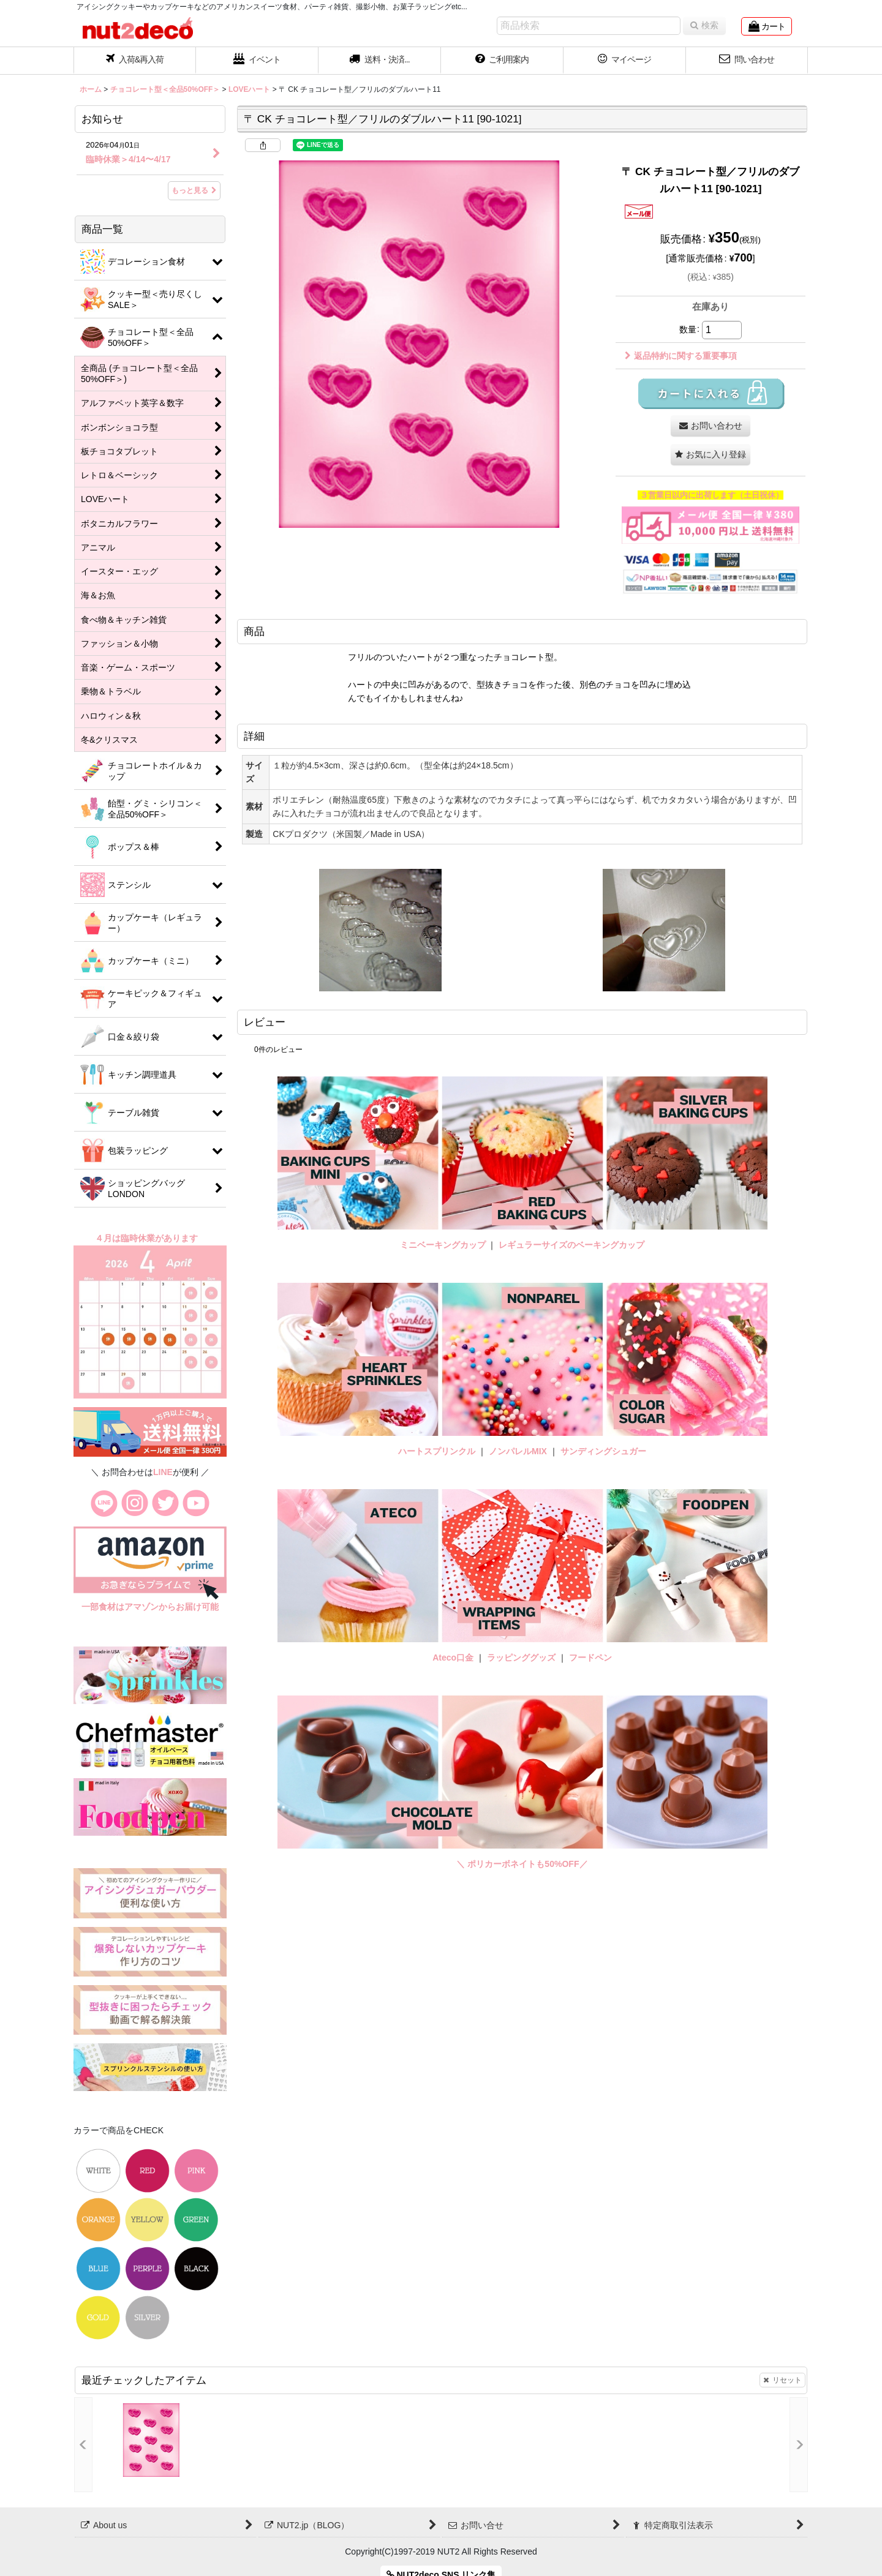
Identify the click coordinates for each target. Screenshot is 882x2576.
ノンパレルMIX (518, 1451)
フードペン (590, 1657)
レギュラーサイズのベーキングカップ (571, 1245)
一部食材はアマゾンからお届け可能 (150, 1607)
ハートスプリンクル (436, 1451)
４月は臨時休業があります (147, 1238)
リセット (782, 2380)
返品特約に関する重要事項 (681, 356)
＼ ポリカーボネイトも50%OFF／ (521, 1864)
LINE (163, 1472)
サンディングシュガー (603, 1451)
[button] (379, 60)
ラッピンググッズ (522, 1657)
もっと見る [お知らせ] (194, 190)
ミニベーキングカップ (443, 1245)
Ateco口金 (454, 1657)
